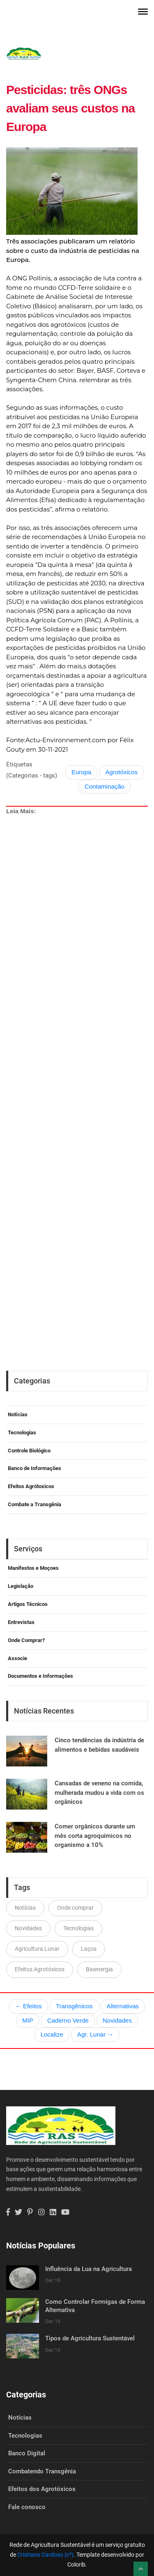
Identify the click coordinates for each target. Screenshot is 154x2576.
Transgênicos (74, 2006)
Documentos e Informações (40, 1676)
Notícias (18, 1414)
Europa (81, 771)
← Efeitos (28, 2006)
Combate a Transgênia (34, 1504)
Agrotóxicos (122, 771)
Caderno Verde (68, 2020)
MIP (27, 2020)
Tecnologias (22, 1432)
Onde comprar (75, 1907)
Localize (52, 2034)
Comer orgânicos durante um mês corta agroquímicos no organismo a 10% (95, 1836)
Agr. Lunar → (95, 2034)
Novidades (28, 1928)
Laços (89, 1948)
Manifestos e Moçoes (33, 1568)
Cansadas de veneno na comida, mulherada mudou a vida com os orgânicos (99, 1792)
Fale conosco (27, 2507)
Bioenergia (99, 1969)
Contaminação (104, 786)
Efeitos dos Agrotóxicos (42, 2489)
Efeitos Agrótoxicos (31, 1486)
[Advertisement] (77, 1059)
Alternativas (123, 2006)
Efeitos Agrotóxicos (39, 1969)
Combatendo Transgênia (42, 2471)
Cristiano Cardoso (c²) (45, 2554)
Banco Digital (26, 2453)
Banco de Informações (34, 1468)
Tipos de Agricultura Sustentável (90, 2338)
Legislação (20, 1586)
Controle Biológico (29, 1450)
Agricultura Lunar (37, 1948)
